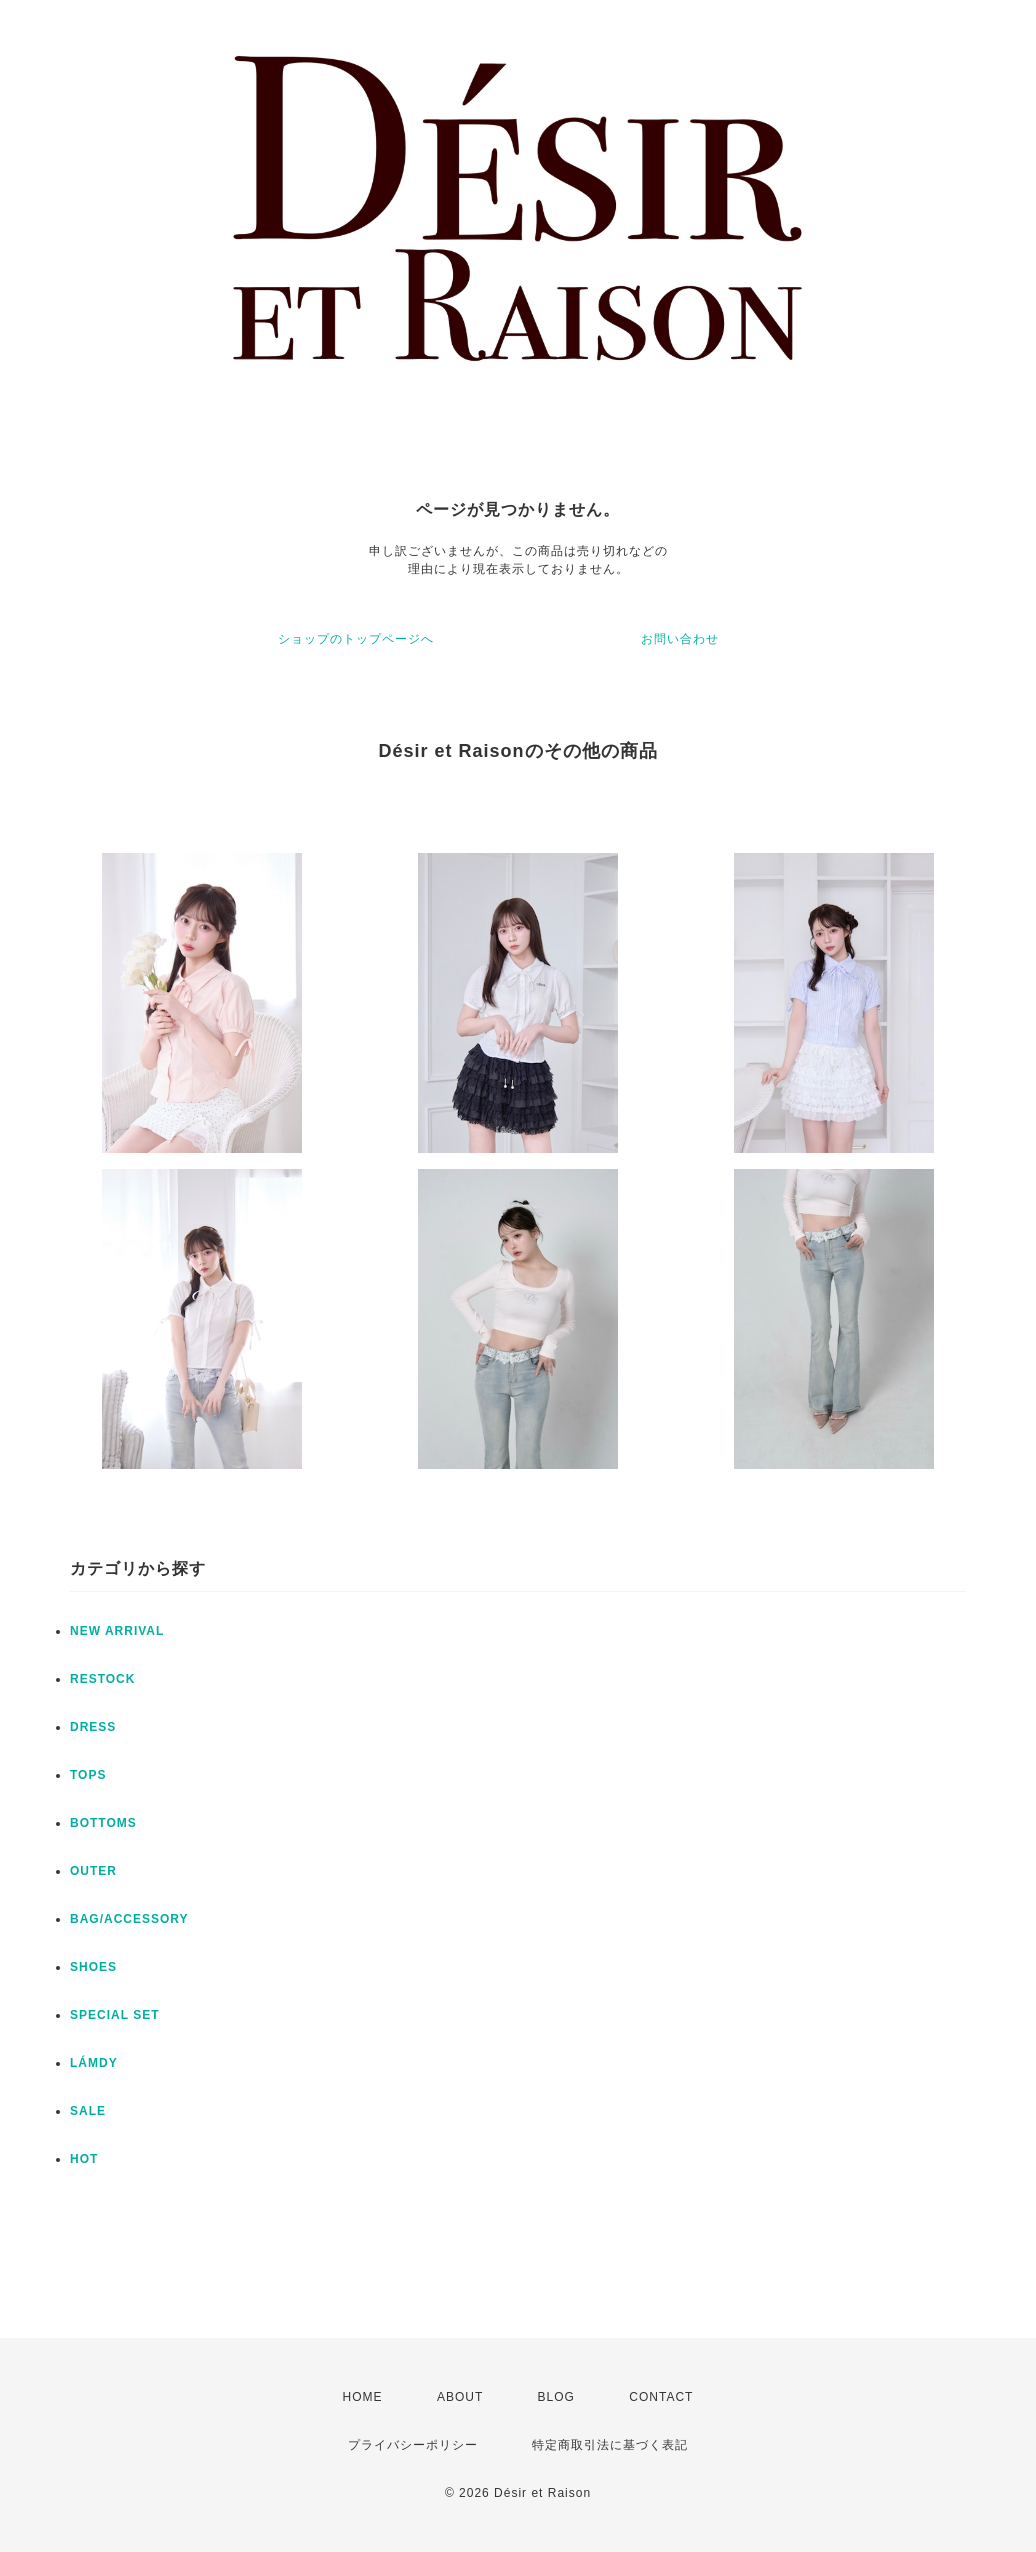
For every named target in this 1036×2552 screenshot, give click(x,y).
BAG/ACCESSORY (129, 1919)
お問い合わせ (680, 639)
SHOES (93, 1967)
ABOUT (460, 2397)
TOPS (88, 1775)
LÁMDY (94, 2063)
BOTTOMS (103, 1823)
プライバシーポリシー (413, 2445)
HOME (363, 2397)
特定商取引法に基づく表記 (610, 2445)
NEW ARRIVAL (117, 1631)
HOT (84, 2159)
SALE (88, 2111)
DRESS (93, 1727)
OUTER (93, 1871)
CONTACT (661, 2397)
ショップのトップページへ (356, 639)
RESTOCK (102, 1679)
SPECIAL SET (114, 2015)
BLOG (556, 2397)
